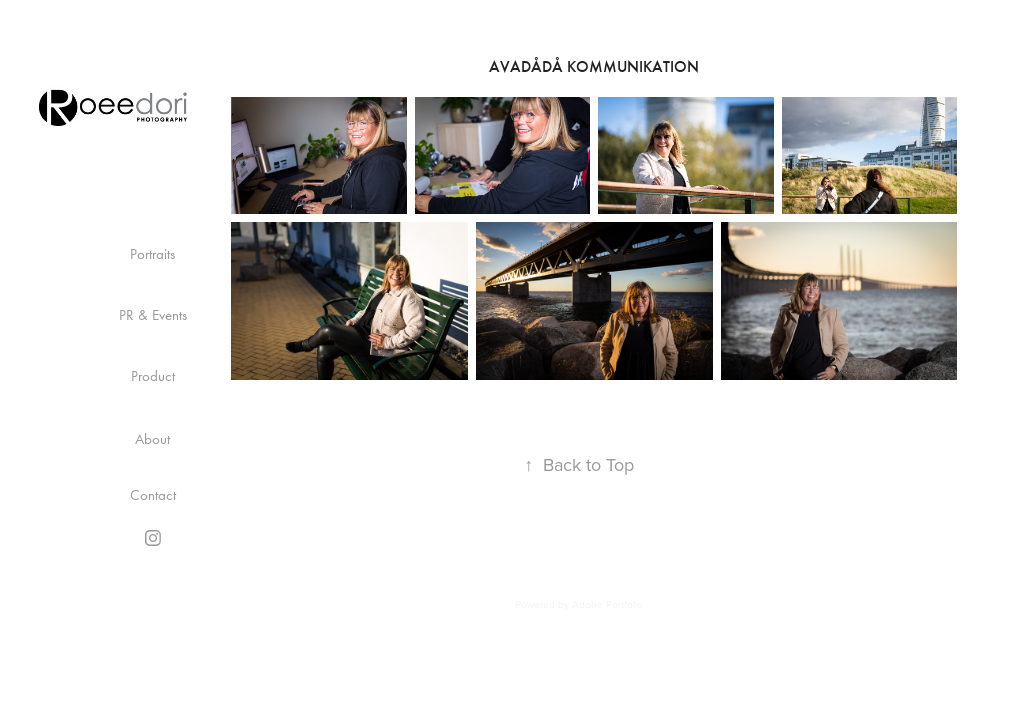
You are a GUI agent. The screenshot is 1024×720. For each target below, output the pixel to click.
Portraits (152, 254)
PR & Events (153, 315)
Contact (153, 495)
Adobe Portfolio (607, 604)
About (152, 439)
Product (153, 376)
